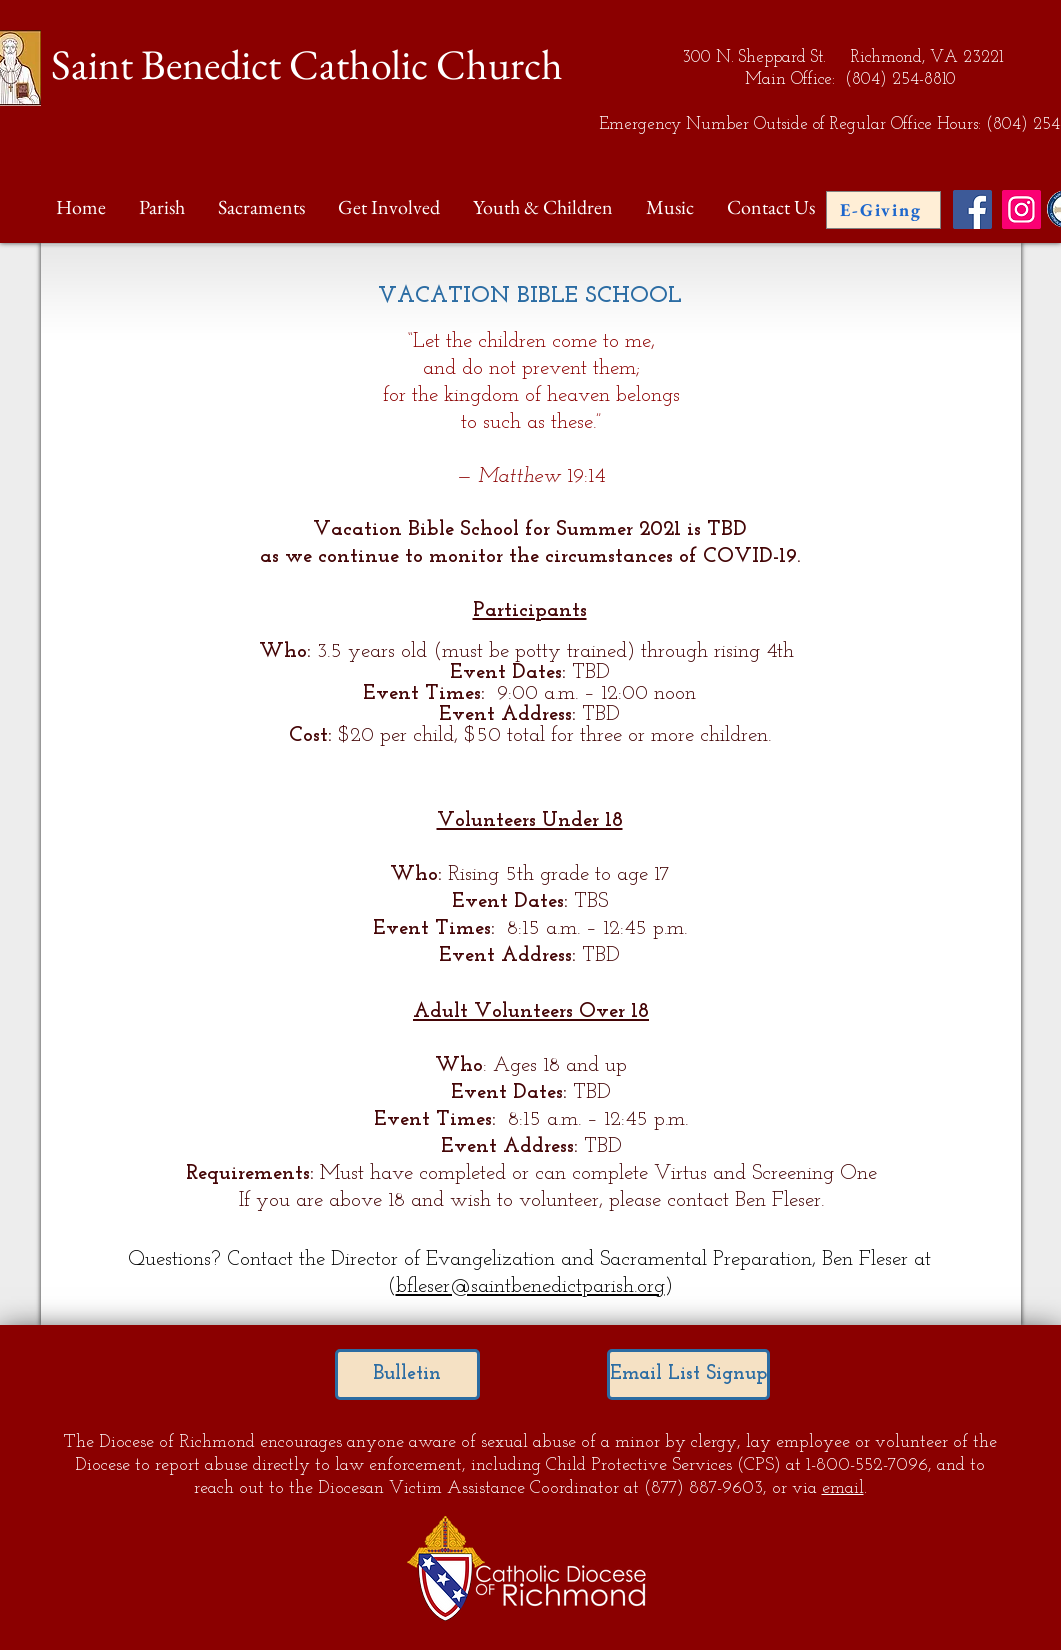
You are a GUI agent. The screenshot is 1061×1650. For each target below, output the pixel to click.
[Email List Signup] (688, 1374)
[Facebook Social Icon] (972, 209)
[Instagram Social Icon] (1021, 209)
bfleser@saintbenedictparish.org (530, 1286)
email (843, 1488)
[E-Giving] (883, 210)
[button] (163, 207)
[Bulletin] (407, 1374)
